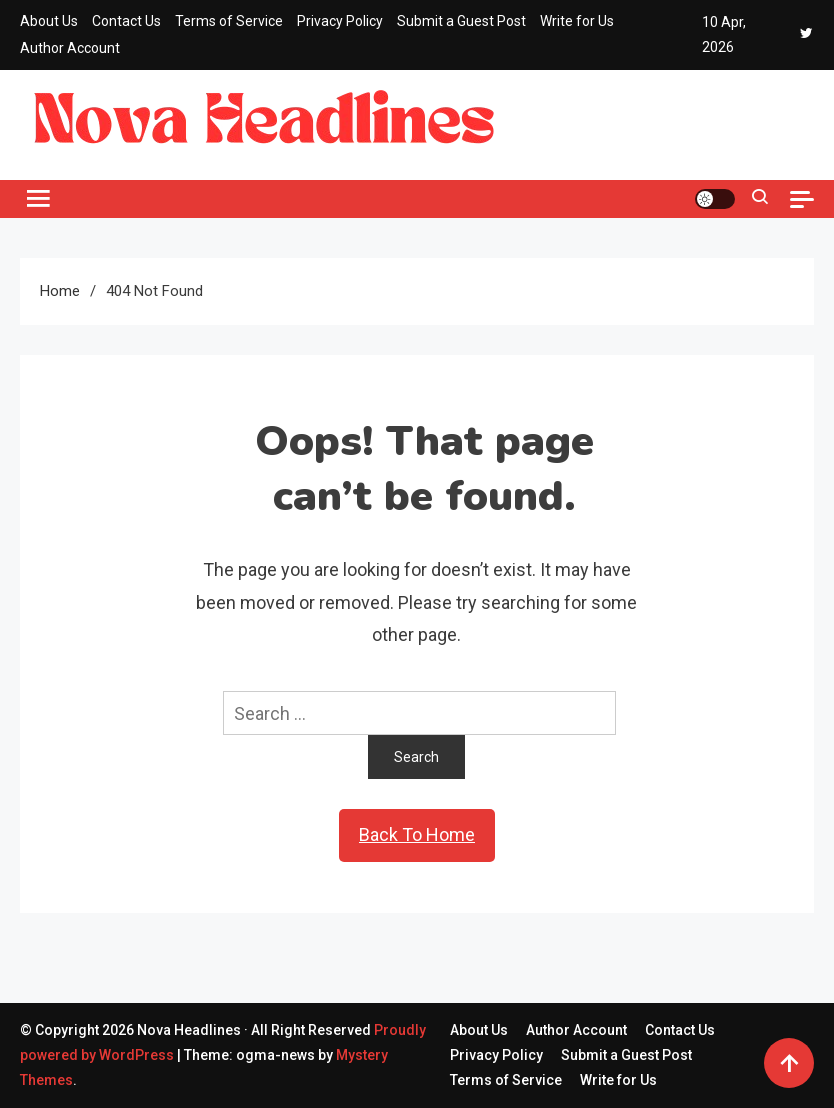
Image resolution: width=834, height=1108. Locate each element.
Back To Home (417, 834)
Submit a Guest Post (461, 21)
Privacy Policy (340, 21)
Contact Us (126, 21)
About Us (49, 21)
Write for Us (577, 21)
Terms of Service (229, 21)
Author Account (70, 48)
